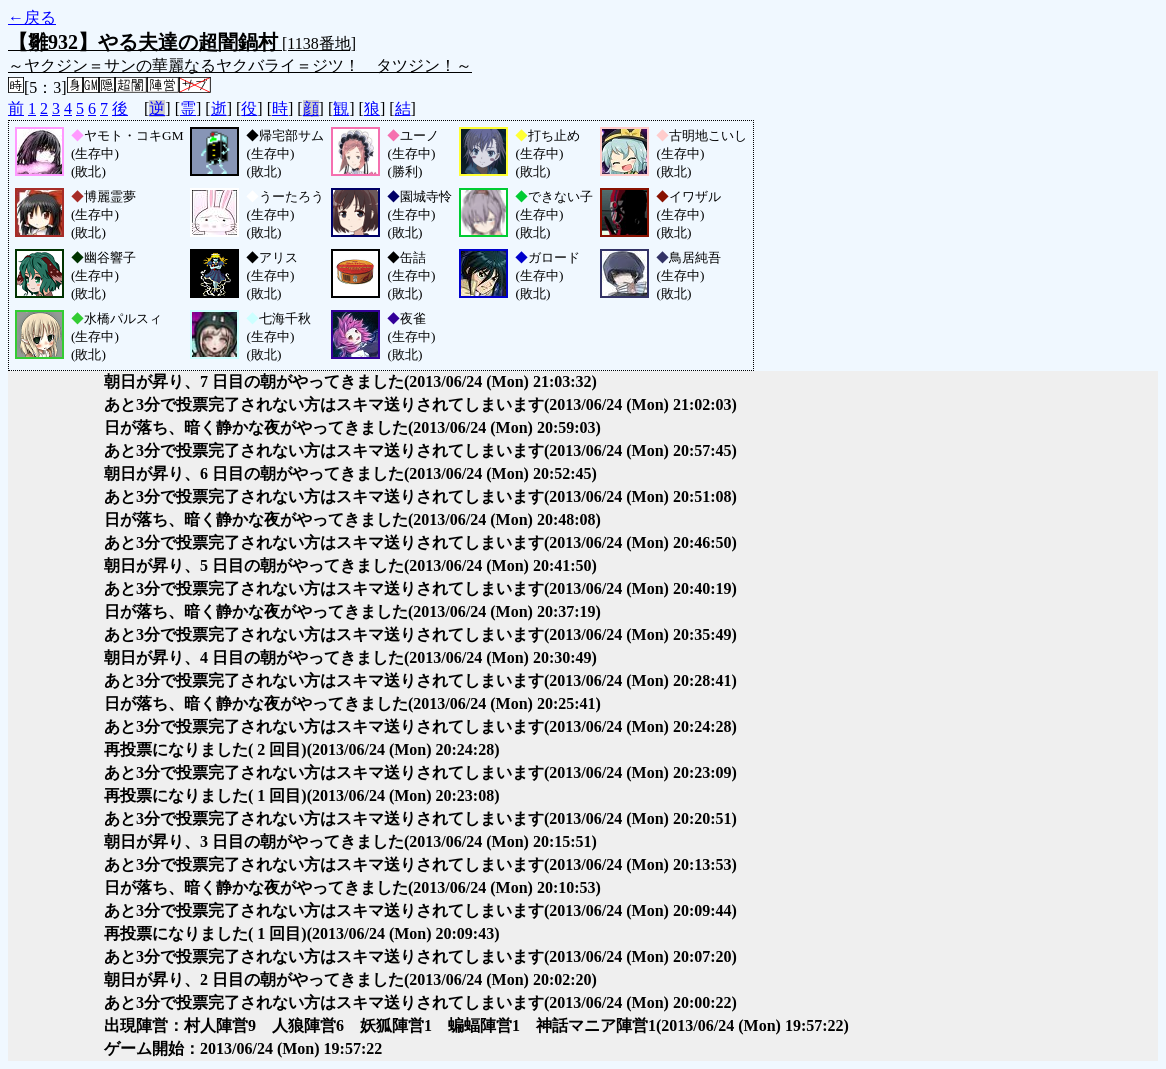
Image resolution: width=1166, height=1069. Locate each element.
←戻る (32, 17)
